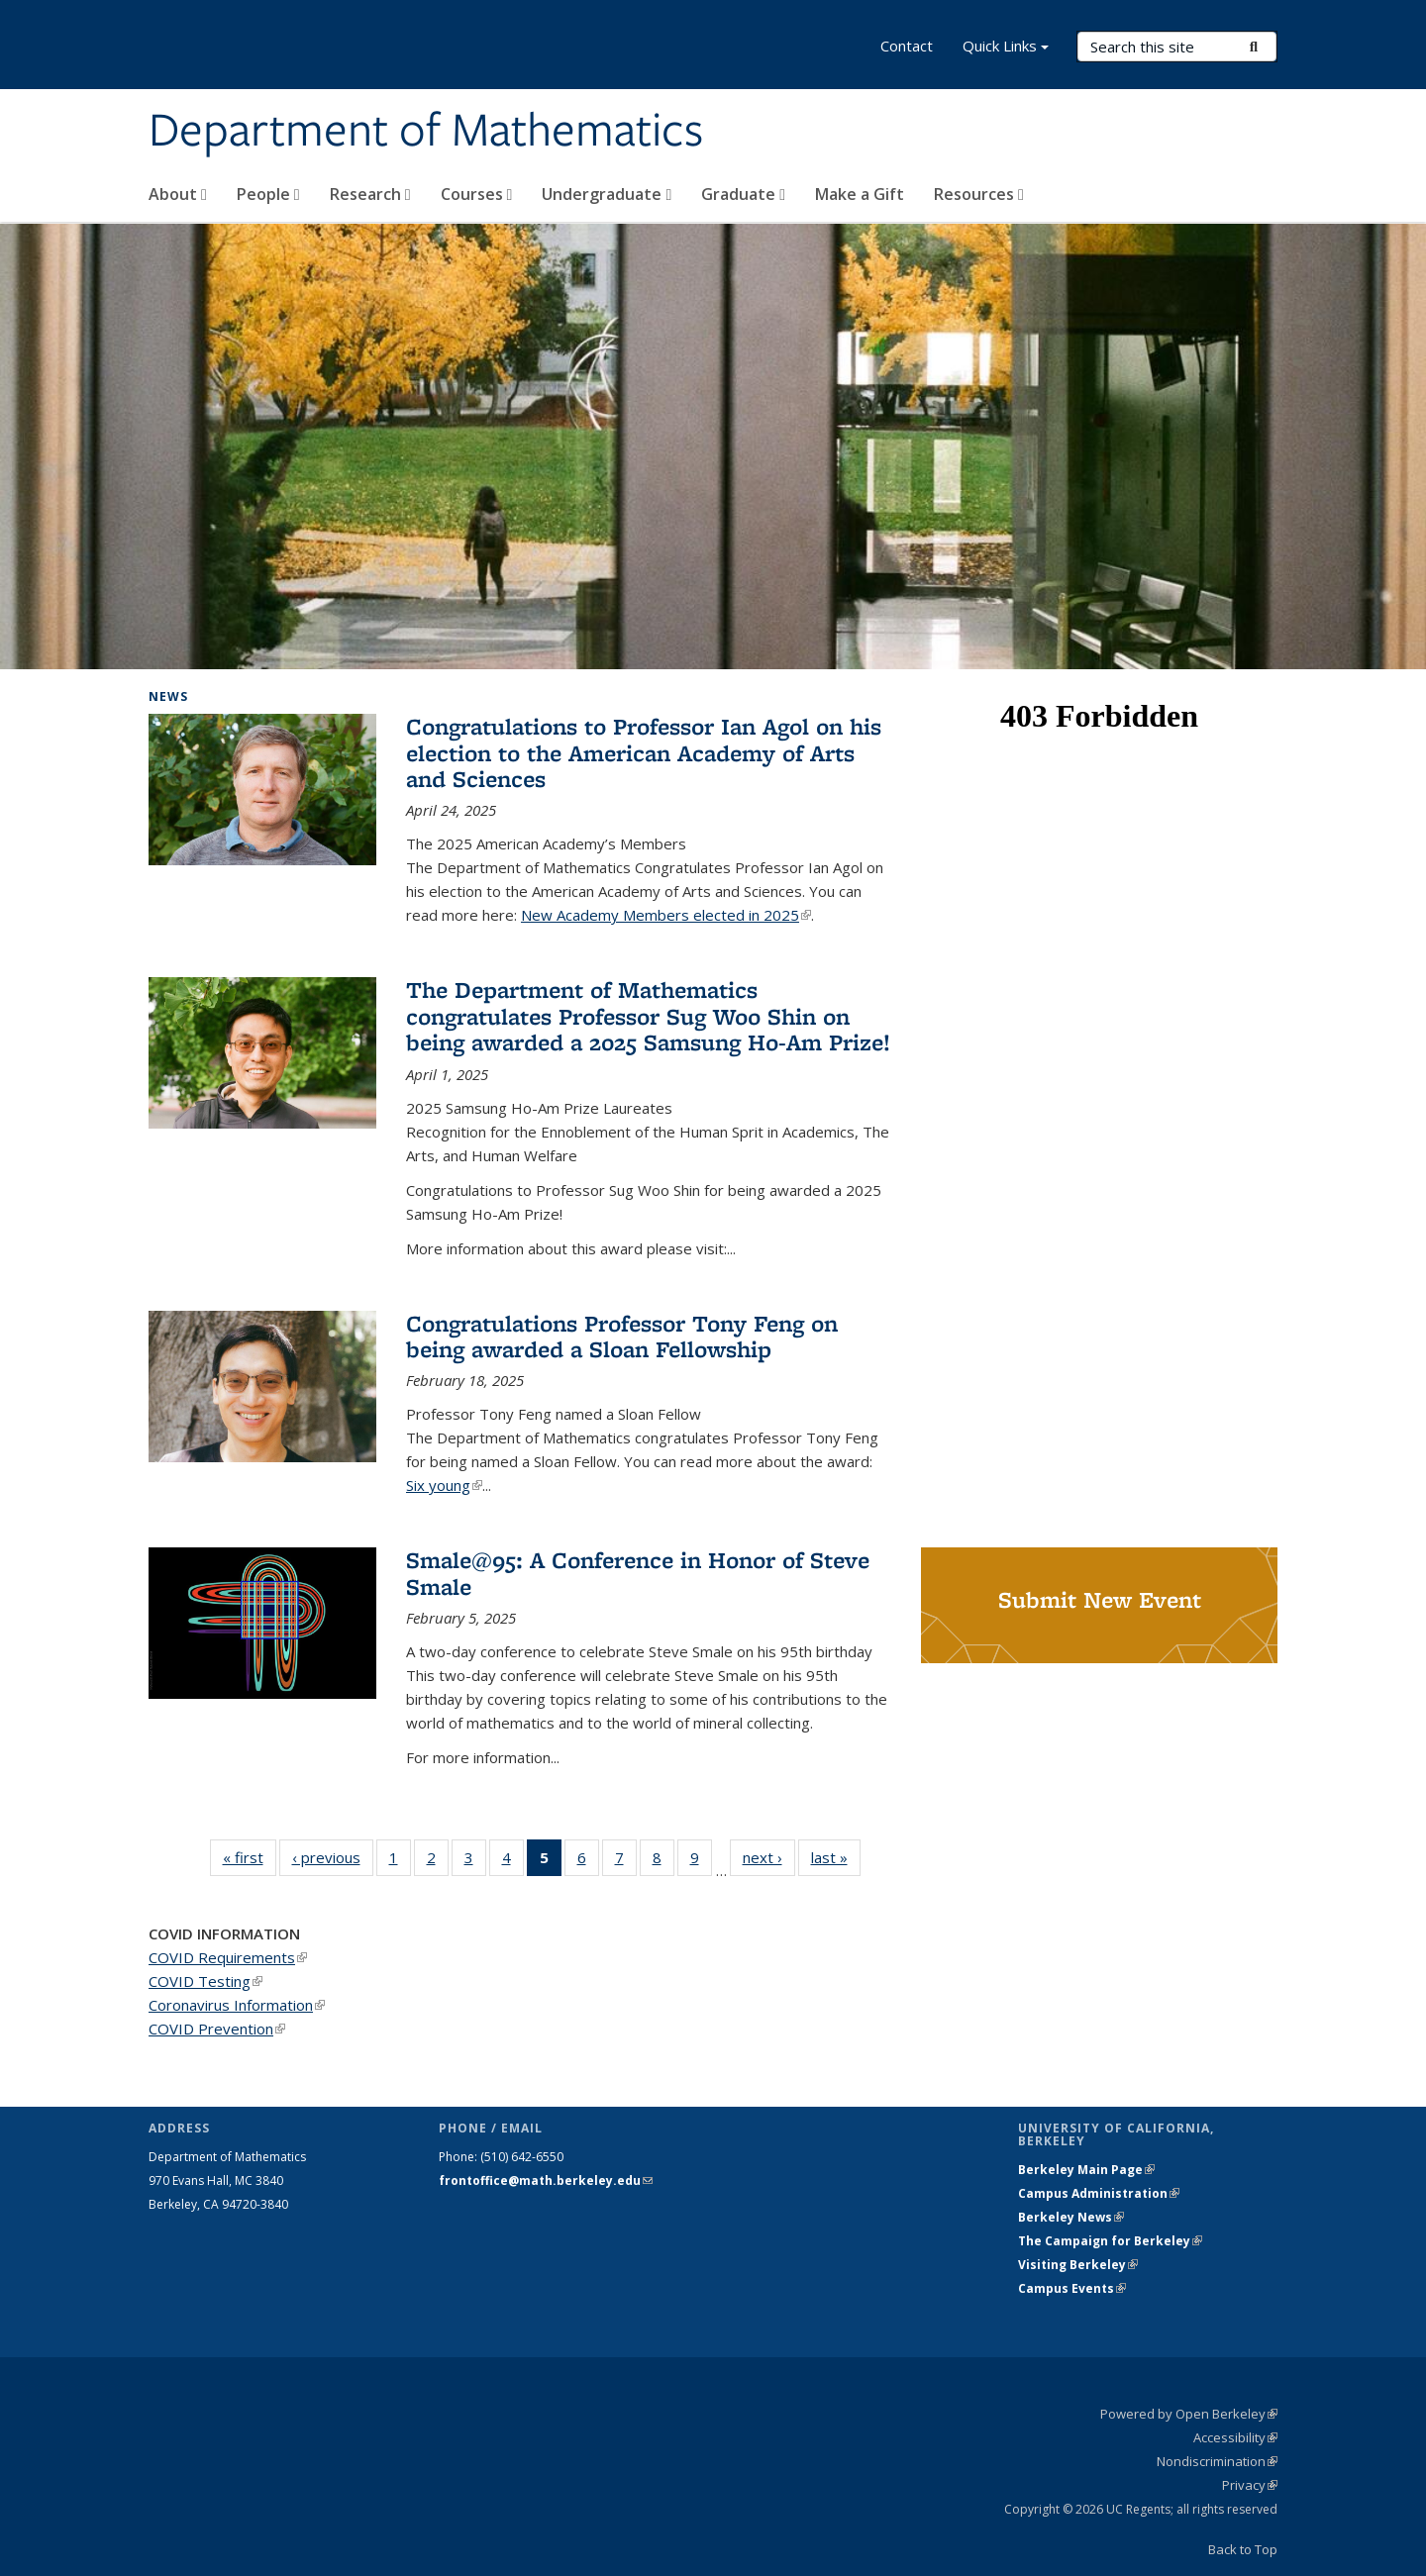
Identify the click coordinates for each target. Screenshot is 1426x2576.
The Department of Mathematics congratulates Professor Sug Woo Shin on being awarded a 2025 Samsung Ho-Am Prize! (648, 1015)
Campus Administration (1098, 2193)
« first (249, 1856)
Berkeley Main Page (1086, 2169)
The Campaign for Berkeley (1110, 2240)
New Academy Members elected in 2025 (666, 915)
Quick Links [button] (1006, 48)
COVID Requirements (228, 1957)
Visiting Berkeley (1078, 2264)
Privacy (1249, 2485)
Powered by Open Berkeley (1188, 2414)
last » (836, 1856)
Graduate (743, 194)
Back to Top (1242, 2549)
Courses (477, 194)
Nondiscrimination (1217, 2461)
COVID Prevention (217, 2028)
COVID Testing (205, 1981)
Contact (906, 45)
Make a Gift (859, 194)
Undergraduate (606, 194)
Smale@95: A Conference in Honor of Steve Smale (637, 1572)
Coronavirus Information (237, 2005)
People (268, 194)
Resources (979, 194)
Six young (444, 1485)
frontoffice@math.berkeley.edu (546, 2180)
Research (370, 194)
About (178, 194)
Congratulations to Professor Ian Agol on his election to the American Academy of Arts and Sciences (643, 752)
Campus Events (1072, 2288)
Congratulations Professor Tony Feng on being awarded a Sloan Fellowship (622, 1336)
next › (769, 1856)
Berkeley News (1071, 2217)
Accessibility (1235, 2437)
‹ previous (332, 1856)
